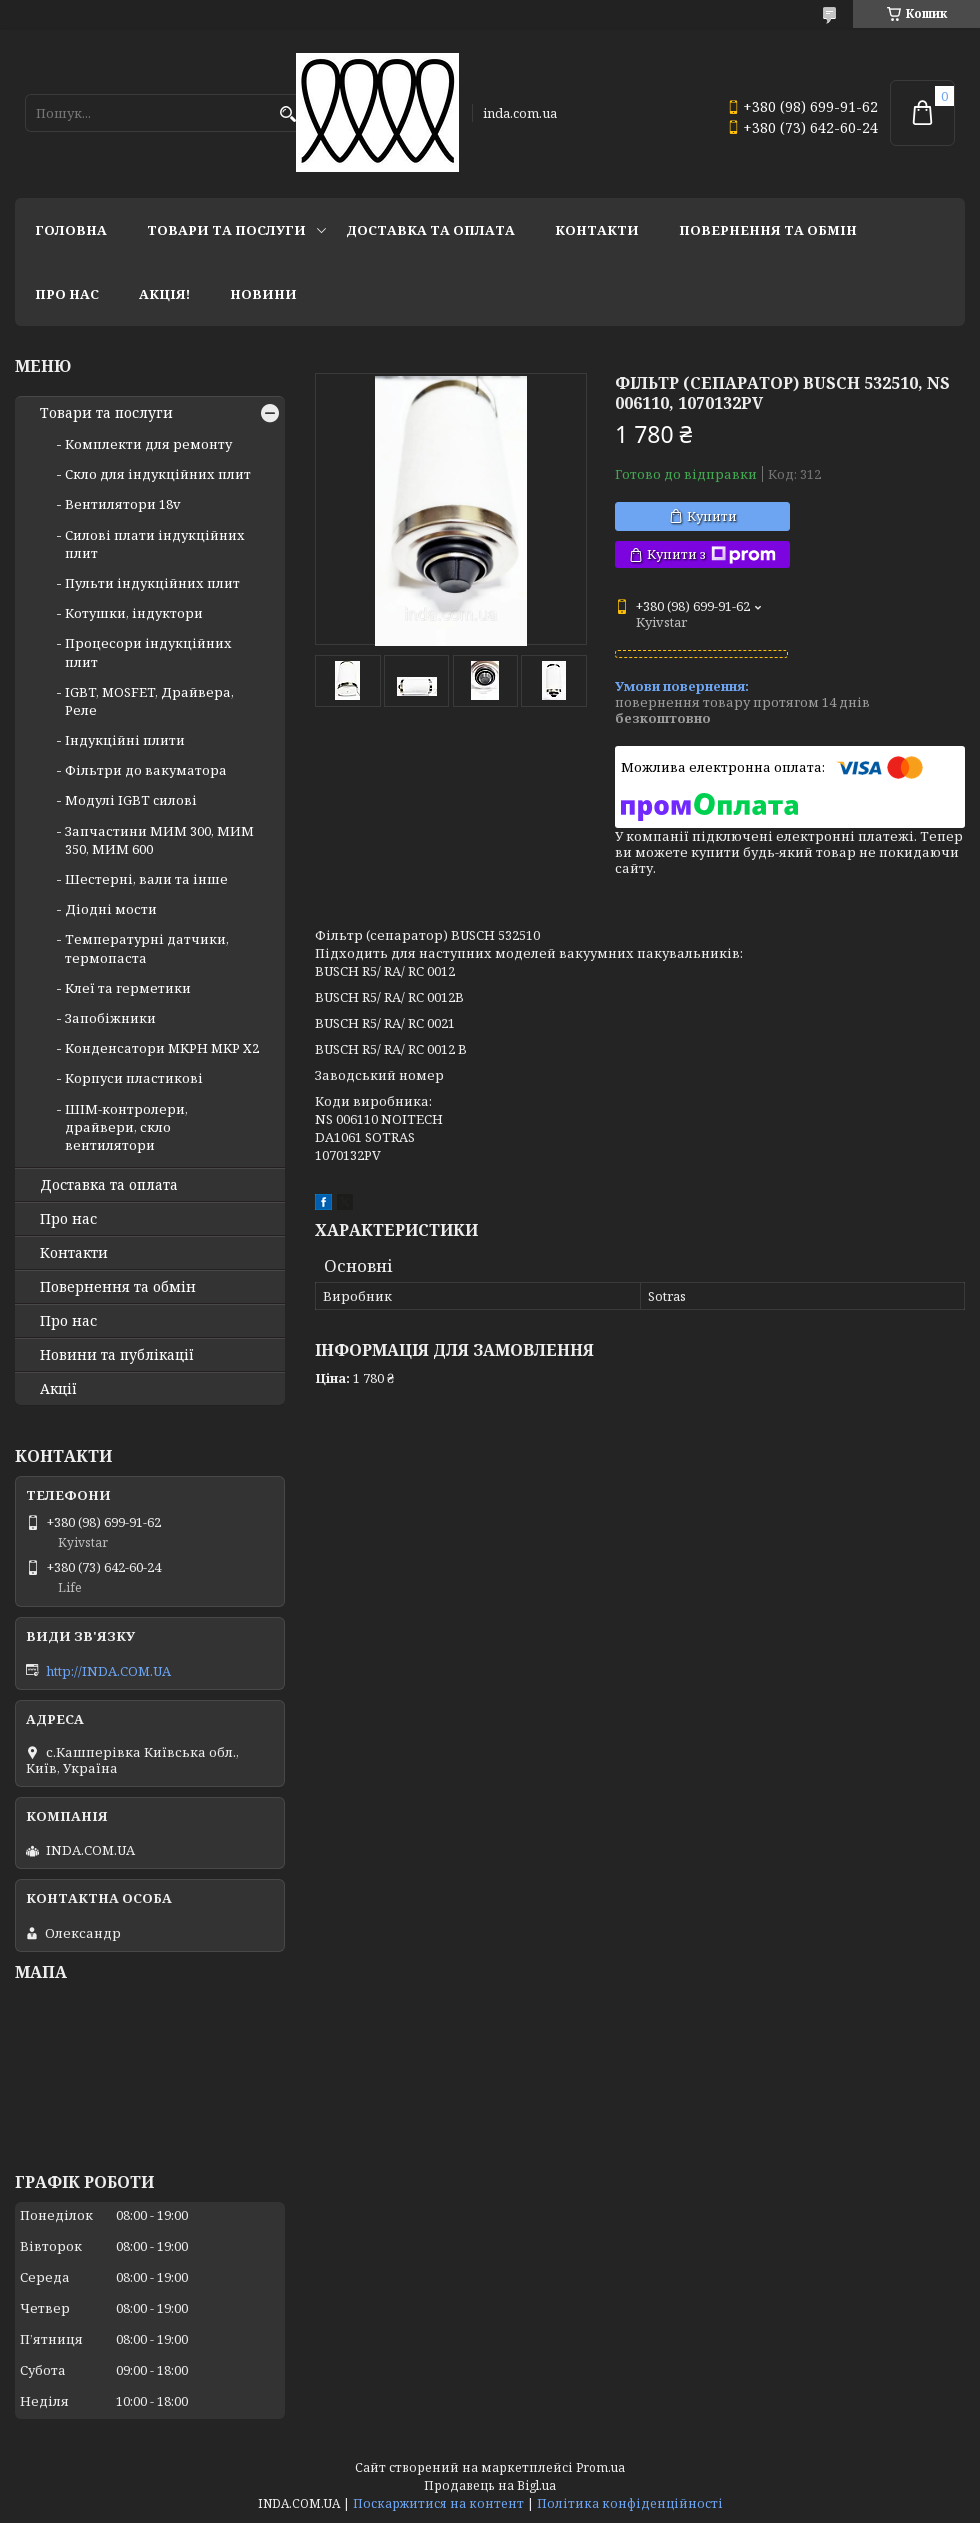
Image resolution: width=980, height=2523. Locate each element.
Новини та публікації (117, 1355)
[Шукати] (287, 114)
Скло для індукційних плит (158, 474)
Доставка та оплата (430, 230)
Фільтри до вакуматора (146, 770)
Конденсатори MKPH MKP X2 (162, 1048)
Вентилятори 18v (123, 504)
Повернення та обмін (768, 230)
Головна (71, 230)
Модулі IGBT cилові (131, 800)
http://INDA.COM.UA (108, 1671)
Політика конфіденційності (630, 2503)
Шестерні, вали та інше (146, 879)
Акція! (164, 294)
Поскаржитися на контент (438, 2503)
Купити (712, 516)
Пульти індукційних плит (152, 583)
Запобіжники (110, 1018)
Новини (263, 294)
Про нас (67, 294)
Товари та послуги (226, 230)
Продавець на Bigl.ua (490, 2485)
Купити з (711, 554)
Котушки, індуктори (134, 613)
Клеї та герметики (128, 988)
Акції (58, 1389)
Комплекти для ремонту (148, 444)
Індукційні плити (125, 740)
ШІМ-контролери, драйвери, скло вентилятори (126, 1127)
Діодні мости (111, 909)
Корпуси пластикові (134, 1078)
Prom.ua (600, 2467)
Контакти (597, 230)
